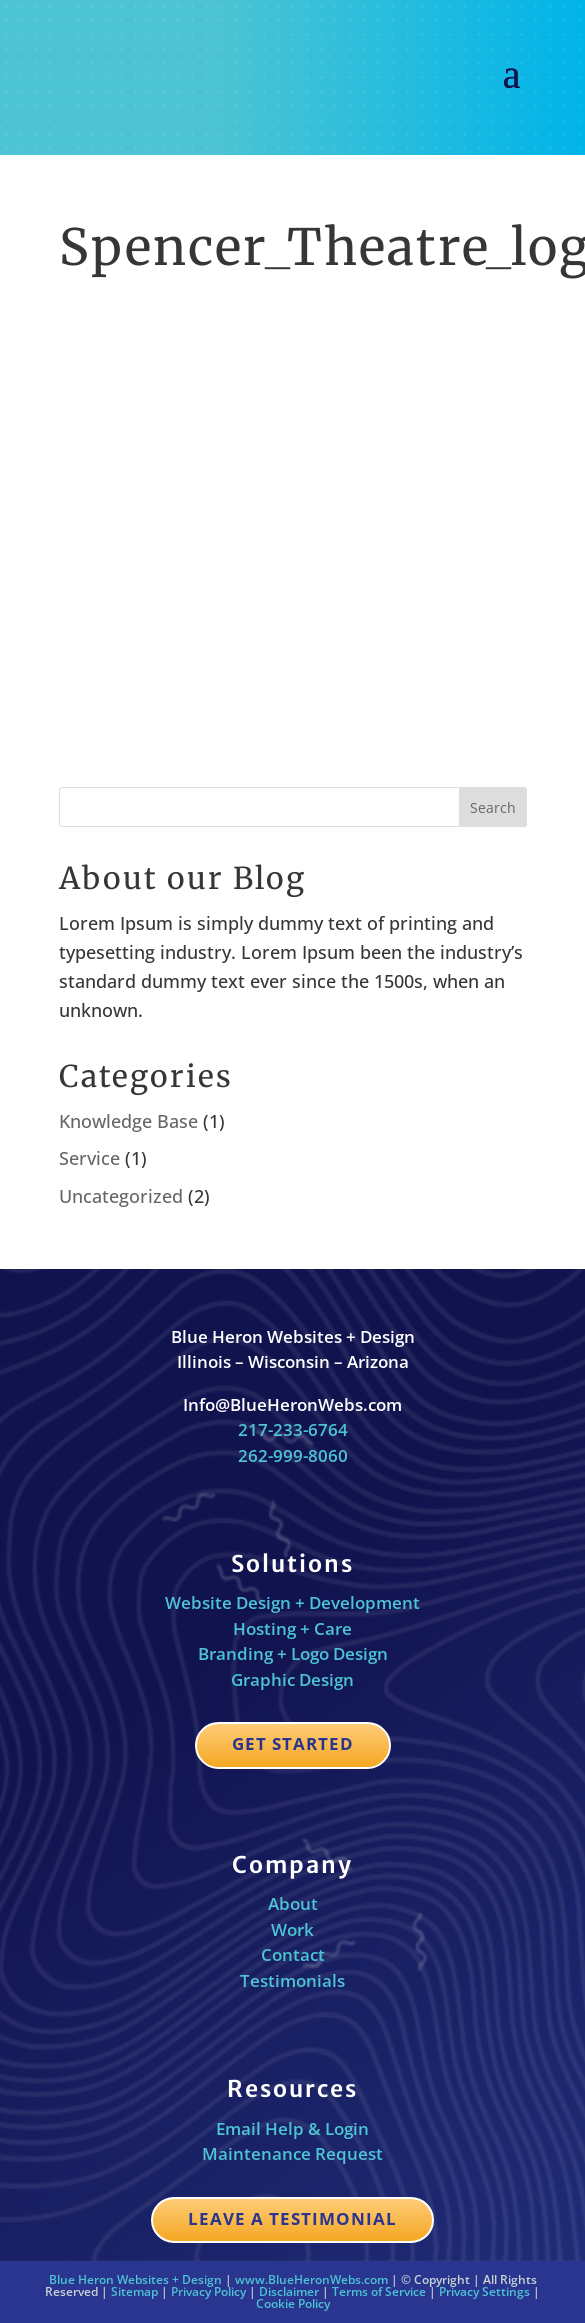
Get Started (293, 1743)
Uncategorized (121, 1196)
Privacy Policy (208, 2291)
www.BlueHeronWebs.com (311, 2279)
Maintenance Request (292, 2153)
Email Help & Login (292, 2128)
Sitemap (134, 2291)
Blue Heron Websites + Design (135, 2279)
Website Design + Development (292, 1602)
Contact (293, 1954)
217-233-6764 (293, 1429)
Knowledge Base (128, 1121)
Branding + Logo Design (293, 1653)
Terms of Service (379, 2291)
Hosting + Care (292, 1628)
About (293, 1903)
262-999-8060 (293, 1455)
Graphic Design (292, 1679)
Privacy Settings (484, 2291)
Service (89, 1158)
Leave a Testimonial (292, 2218)
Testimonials (292, 1980)
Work (292, 1929)
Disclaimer (289, 2291)
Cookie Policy (293, 2303)
